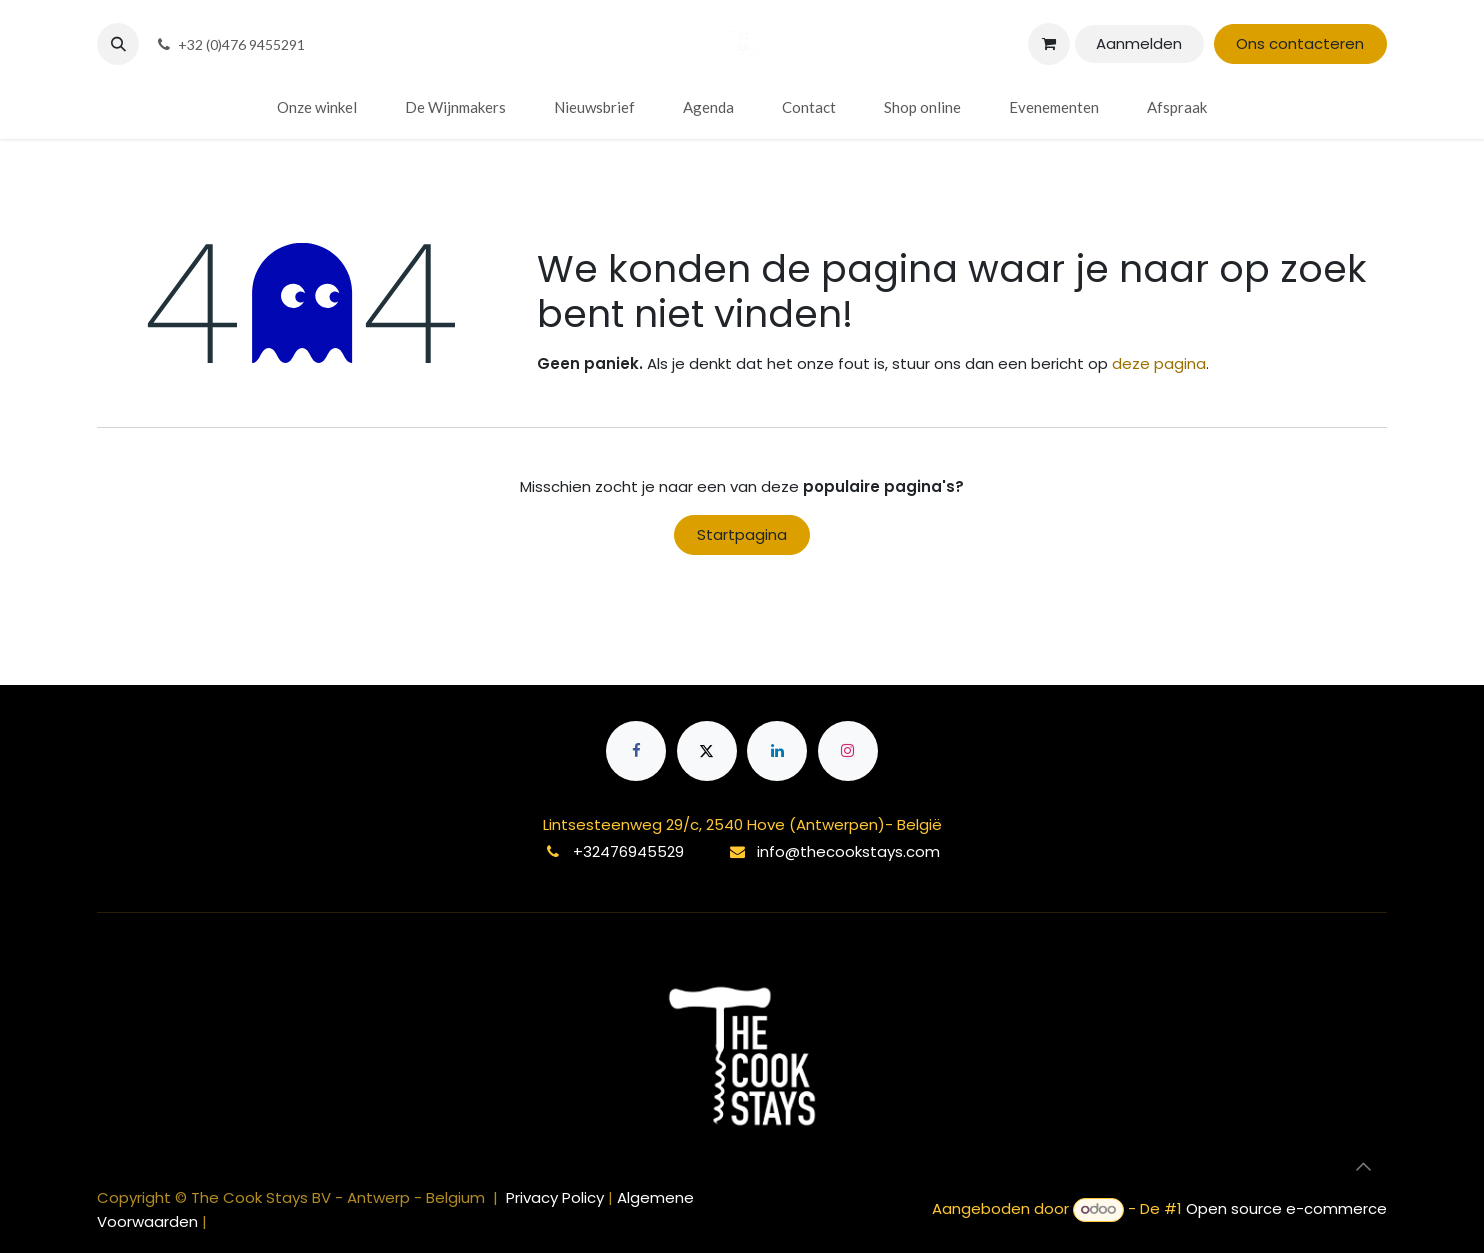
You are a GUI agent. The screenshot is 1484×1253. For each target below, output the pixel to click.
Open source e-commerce (1286, 1208)
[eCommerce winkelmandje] (1049, 44)
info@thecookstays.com (848, 851)
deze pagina (1159, 363)
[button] (118, 44)
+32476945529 (628, 851)
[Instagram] (848, 751)
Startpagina (742, 534)
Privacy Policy (557, 1197)
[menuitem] (317, 107)
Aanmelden (1139, 43)
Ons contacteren (1300, 43)
